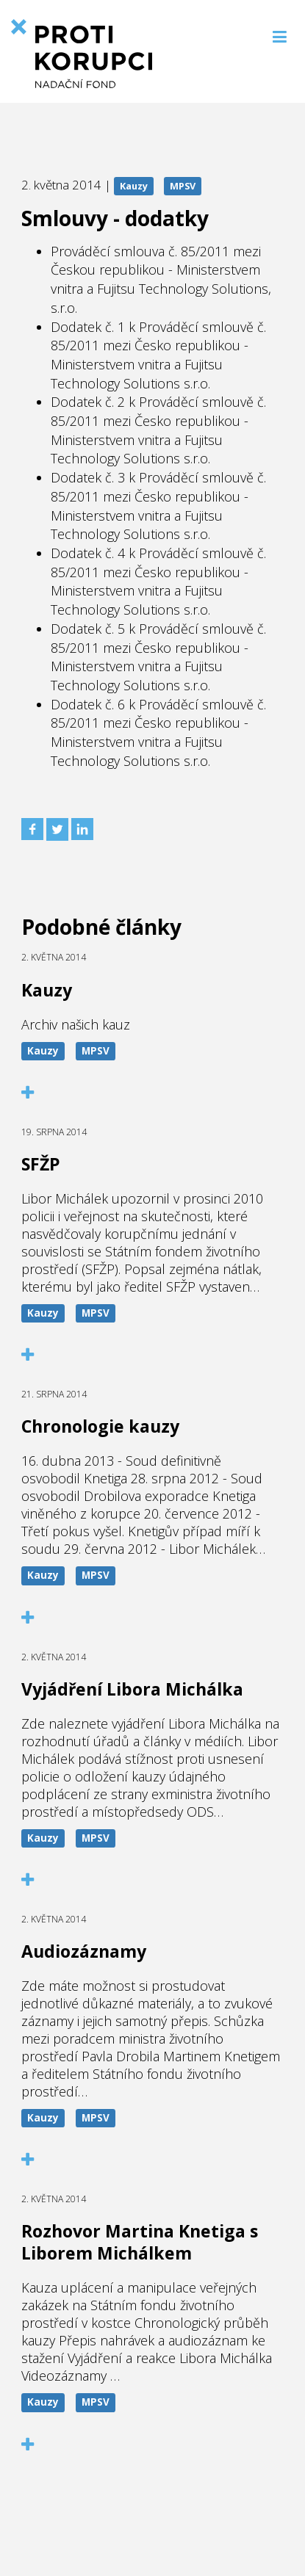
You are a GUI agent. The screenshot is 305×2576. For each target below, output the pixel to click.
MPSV (182, 185)
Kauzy (134, 185)
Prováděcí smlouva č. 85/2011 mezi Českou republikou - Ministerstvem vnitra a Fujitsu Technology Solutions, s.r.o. (161, 279)
